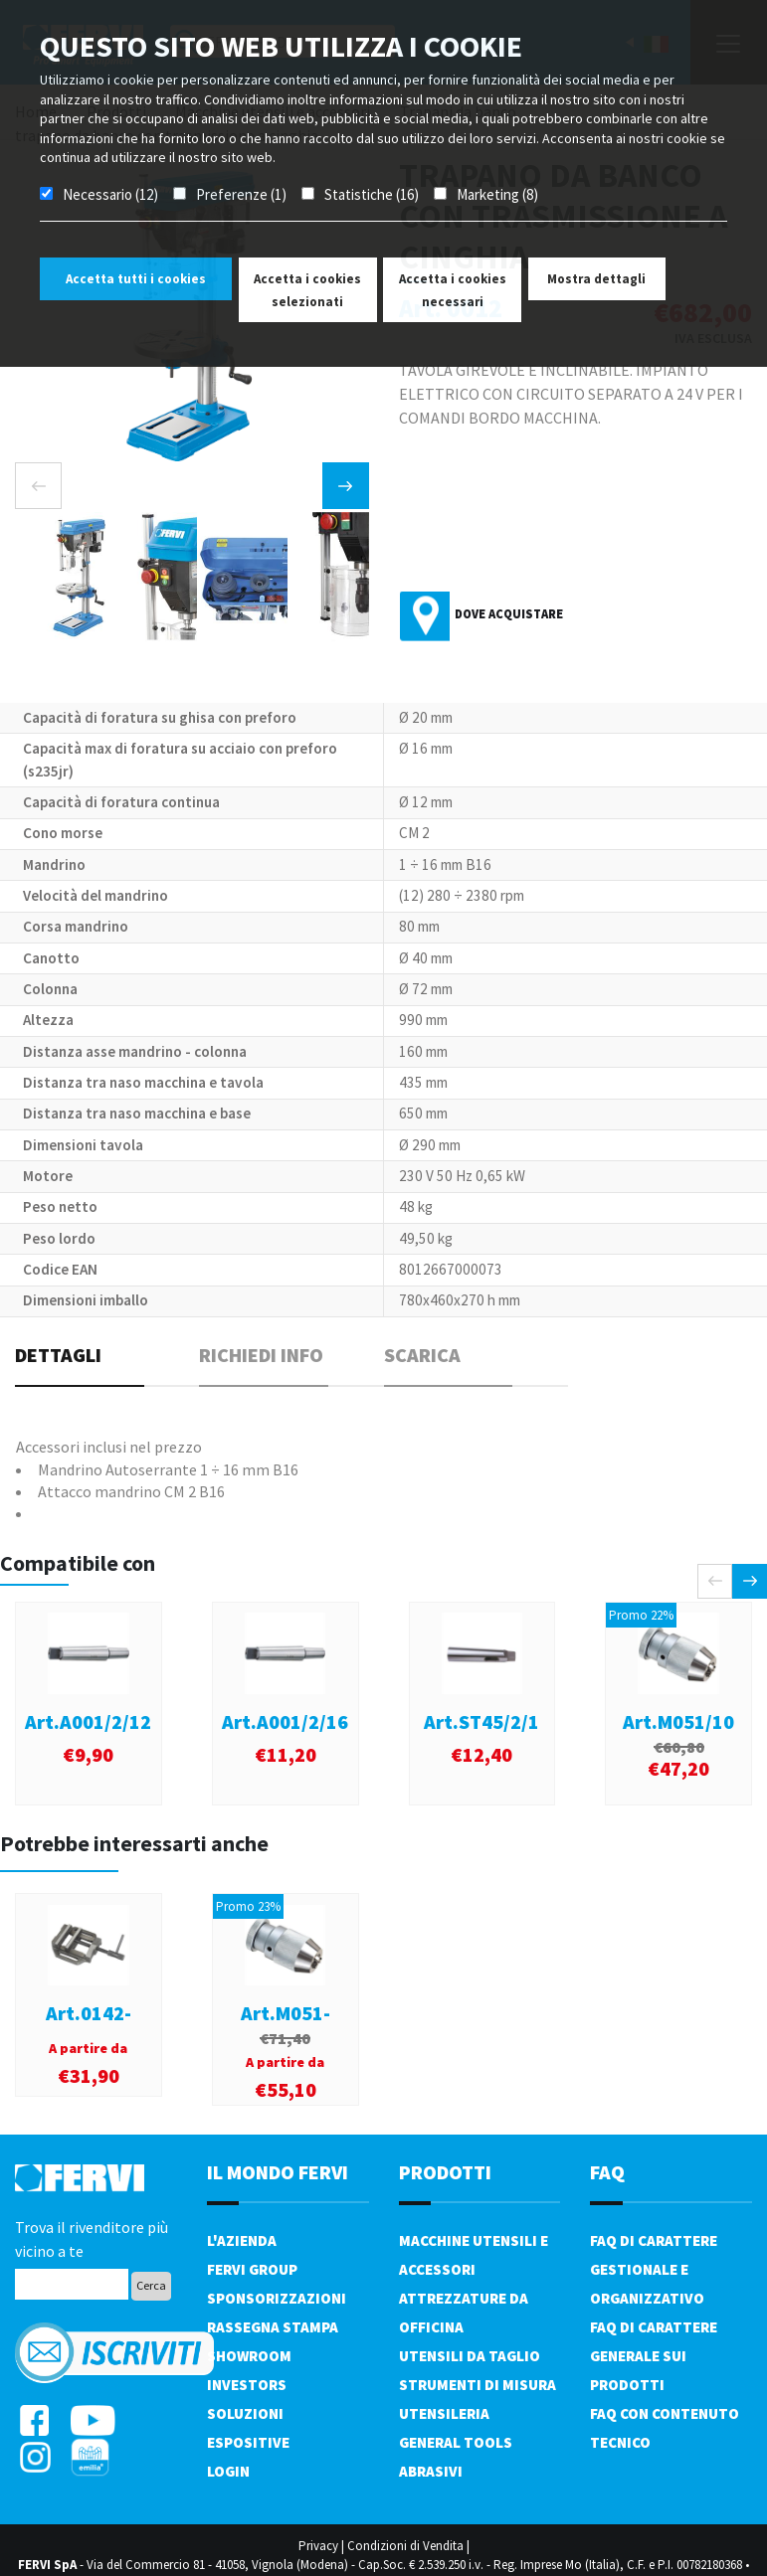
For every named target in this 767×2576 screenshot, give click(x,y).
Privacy (318, 2545)
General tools (455, 2442)
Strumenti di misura (477, 2384)
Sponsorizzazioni (276, 2298)
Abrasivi (431, 2471)
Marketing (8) (497, 194)
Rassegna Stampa (272, 2327)
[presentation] (38, 485)
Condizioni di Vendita (405, 2545)
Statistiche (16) (371, 194)
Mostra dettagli (596, 278)
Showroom (249, 2355)
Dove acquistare (509, 613)
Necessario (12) (110, 194)
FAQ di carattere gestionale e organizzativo (653, 2269)
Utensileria (444, 2413)
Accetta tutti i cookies (136, 278)
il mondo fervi (277, 2171)
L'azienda (242, 2240)
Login (228, 2471)
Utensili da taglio (469, 2355)
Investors (247, 2384)
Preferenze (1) (241, 194)
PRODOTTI (445, 2171)
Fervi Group (252, 2269)
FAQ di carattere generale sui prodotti (653, 2356)
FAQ (607, 2171)
